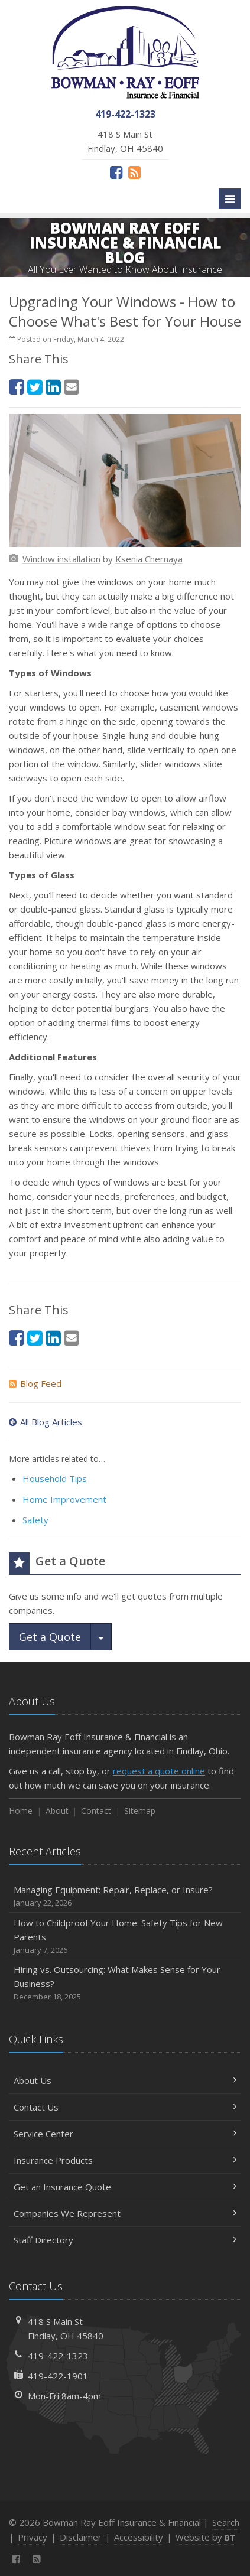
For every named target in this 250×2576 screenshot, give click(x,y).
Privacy (32, 2537)
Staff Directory (125, 2240)
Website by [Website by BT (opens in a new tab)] (205, 2537)
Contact (96, 1810)
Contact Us (125, 2107)
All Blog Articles (45, 1422)
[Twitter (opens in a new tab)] (35, 386)
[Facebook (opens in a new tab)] (116, 172)
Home (21, 1810)
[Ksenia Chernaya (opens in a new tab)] (149, 559)
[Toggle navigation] (230, 198)
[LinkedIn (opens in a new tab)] (53, 386)
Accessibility (138, 2537)
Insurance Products (125, 2160)
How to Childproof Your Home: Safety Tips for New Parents (125, 1936)
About (57, 1810)
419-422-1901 (58, 2376)
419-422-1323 (58, 2356)
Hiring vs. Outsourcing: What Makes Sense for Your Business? (125, 1983)
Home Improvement (64, 1499)
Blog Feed (35, 1383)
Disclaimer (81, 2537)
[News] (134, 172)
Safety (35, 1520)
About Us (125, 2080)
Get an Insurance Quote (125, 2187)
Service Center (125, 2133)
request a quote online (159, 1771)
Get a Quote (50, 1637)
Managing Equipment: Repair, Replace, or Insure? (125, 1896)
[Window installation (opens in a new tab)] (61, 559)
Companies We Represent (125, 2213)
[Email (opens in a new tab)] (71, 386)
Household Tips (54, 1478)
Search (225, 2522)
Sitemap (139, 1810)
